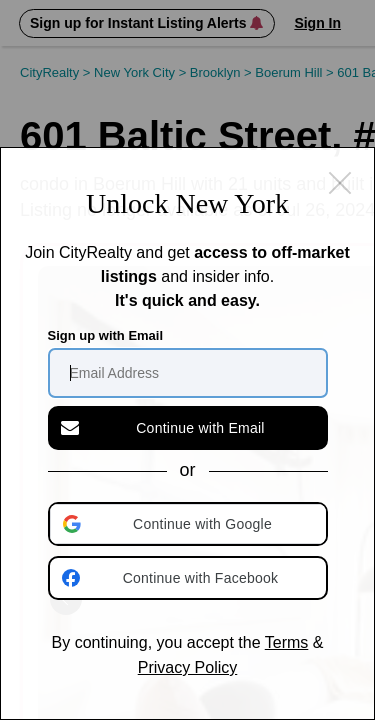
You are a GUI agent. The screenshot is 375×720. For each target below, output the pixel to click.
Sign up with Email (106, 335)
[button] (190, 524)
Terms (287, 642)
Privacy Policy (188, 667)
